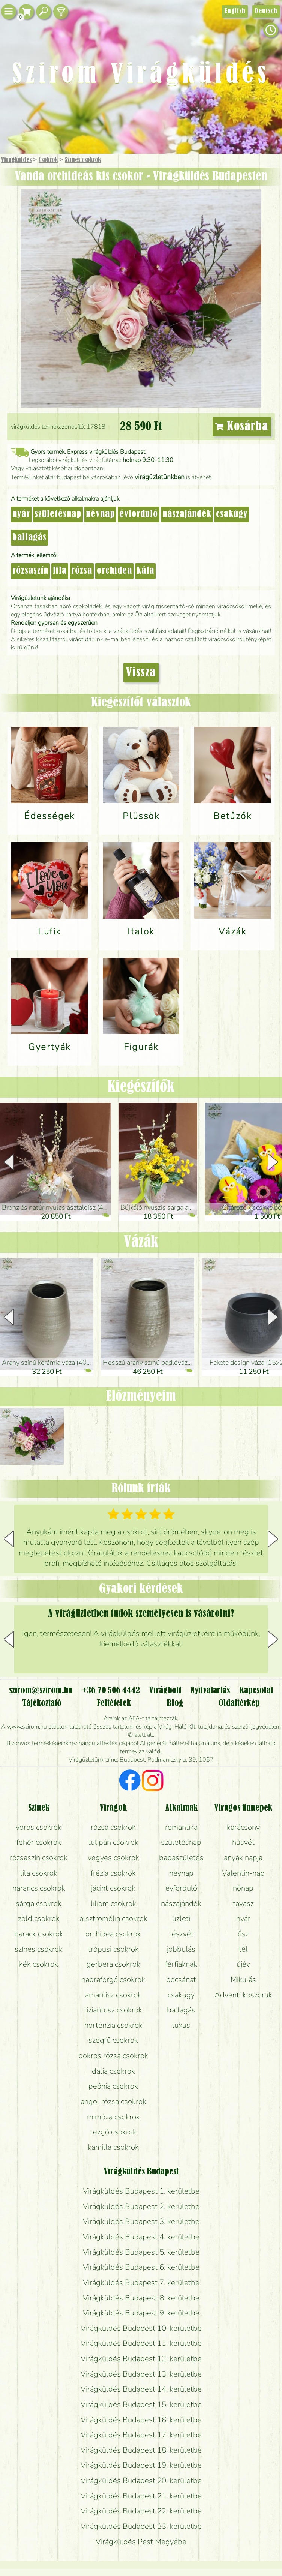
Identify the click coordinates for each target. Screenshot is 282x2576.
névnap (100, 514)
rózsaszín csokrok (39, 1857)
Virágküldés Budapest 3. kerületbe (141, 2221)
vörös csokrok (39, 1827)
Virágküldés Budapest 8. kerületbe (141, 2298)
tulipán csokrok (113, 1842)
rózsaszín (30, 571)
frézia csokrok (113, 1873)
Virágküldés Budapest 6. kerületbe (141, 2267)
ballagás (29, 537)
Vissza (141, 673)
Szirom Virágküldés (141, 75)
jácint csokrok (113, 1888)
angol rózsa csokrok (113, 2101)
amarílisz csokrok (113, 1995)
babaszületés (181, 1857)
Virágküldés (16, 160)
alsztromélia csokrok (113, 1918)
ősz (243, 1933)
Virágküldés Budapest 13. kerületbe (141, 2374)
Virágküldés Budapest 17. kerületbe (141, 2434)
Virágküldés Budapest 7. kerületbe (141, 2282)
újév (243, 1964)
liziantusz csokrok (113, 2010)
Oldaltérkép (239, 1703)
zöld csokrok (39, 1918)
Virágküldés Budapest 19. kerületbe (141, 2465)
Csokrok (48, 160)
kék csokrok (38, 1964)
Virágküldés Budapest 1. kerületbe (141, 2191)
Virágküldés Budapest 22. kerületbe (141, 2511)
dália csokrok (113, 2071)
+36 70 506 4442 (111, 1691)
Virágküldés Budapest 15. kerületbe (141, 2404)
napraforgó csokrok (113, 1979)
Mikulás (243, 1979)
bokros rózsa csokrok (113, 2055)
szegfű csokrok (113, 2040)
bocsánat (181, 1979)
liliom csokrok (113, 1903)
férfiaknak (181, 1964)
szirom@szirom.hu (40, 1691)
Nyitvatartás (210, 1691)
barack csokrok (38, 1933)
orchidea (114, 571)
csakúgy (232, 514)
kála (145, 571)
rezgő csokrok (113, 2131)
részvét (181, 1933)
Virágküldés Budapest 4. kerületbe (141, 2236)
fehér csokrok (38, 1842)
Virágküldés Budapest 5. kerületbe (141, 2252)
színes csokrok (39, 1949)
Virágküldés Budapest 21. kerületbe (141, 2496)
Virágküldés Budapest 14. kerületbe (141, 2389)
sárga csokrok (39, 1903)
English (235, 11)
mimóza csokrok (113, 2116)
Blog (174, 1703)
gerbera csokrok (113, 1964)
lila (60, 571)
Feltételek (114, 1703)
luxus (181, 2025)
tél (243, 1949)
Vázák (141, 1242)
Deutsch (266, 11)
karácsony (243, 1827)
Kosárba (242, 427)
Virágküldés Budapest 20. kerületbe (141, 2480)
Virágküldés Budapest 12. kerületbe (141, 2358)
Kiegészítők (141, 1087)
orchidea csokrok (113, 1933)
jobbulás (181, 1949)
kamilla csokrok (113, 2147)
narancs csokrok (38, 1888)
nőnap (243, 1888)
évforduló (138, 514)
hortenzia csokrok (113, 2025)
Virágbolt (165, 1691)
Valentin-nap (243, 1873)
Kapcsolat (256, 1691)
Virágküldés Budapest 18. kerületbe (141, 2450)
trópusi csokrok (113, 1949)
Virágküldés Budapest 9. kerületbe (141, 2313)
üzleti (181, 1918)
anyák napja (243, 1857)
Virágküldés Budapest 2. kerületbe (141, 2206)
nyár (21, 514)
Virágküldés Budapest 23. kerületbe (141, 2526)
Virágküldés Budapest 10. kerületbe (141, 2328)
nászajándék (187, 514)
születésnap (57, 514)
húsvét (243, 1842)
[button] (273, 1162)
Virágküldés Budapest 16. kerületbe (141, 2419)
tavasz (243, 1903)
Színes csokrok (83, 160)
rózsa (81, 571)
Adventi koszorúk (243, 1995)
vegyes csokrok (113, 1857)
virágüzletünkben (159, 476)
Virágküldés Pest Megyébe (141, 2541)
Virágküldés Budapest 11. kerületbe (141, 2343)
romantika (181, 1827)
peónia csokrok (113, 2086)
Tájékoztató (42, 1703)
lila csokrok (38, 1873)
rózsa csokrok (113, 1827)
